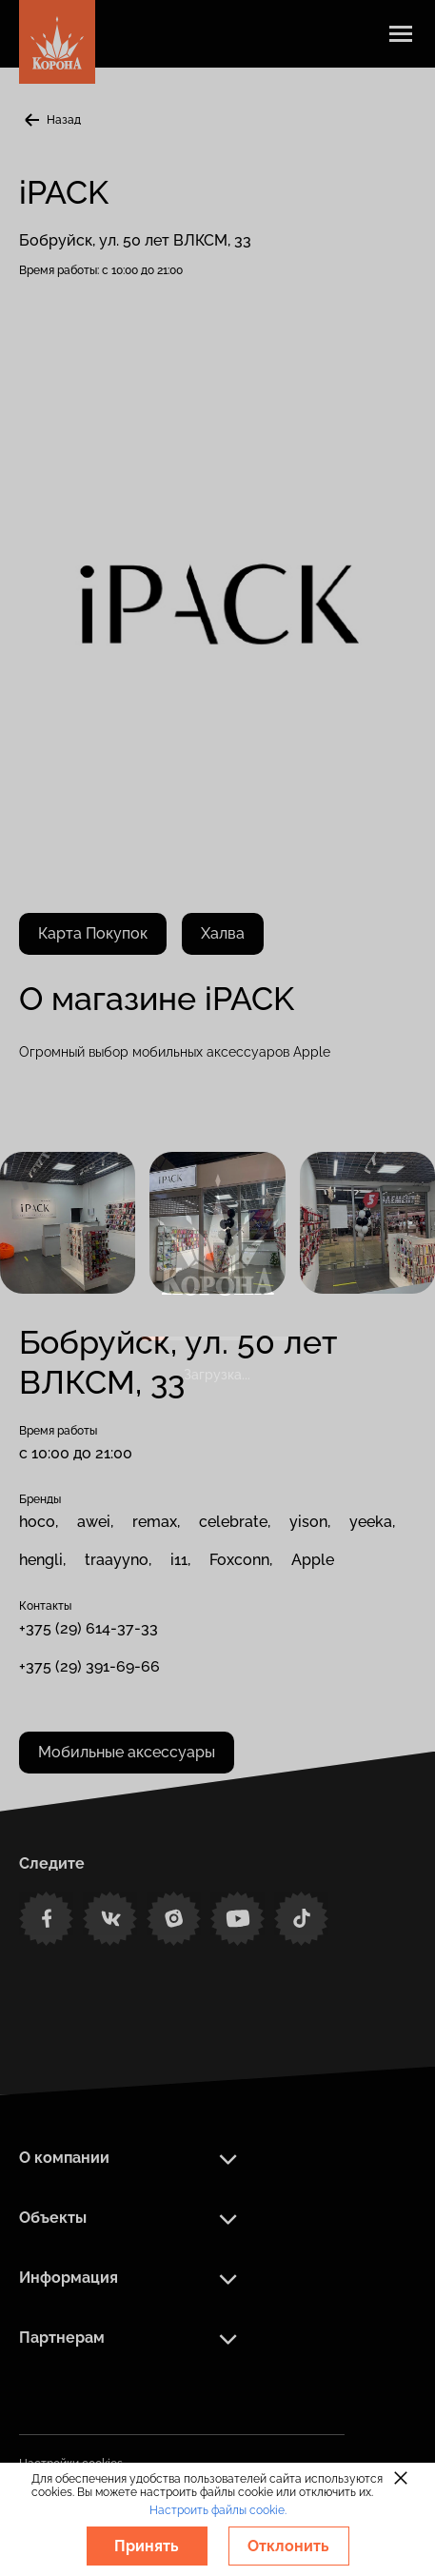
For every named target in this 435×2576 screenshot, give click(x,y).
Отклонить (288, 2546)
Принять (146, 2546)
